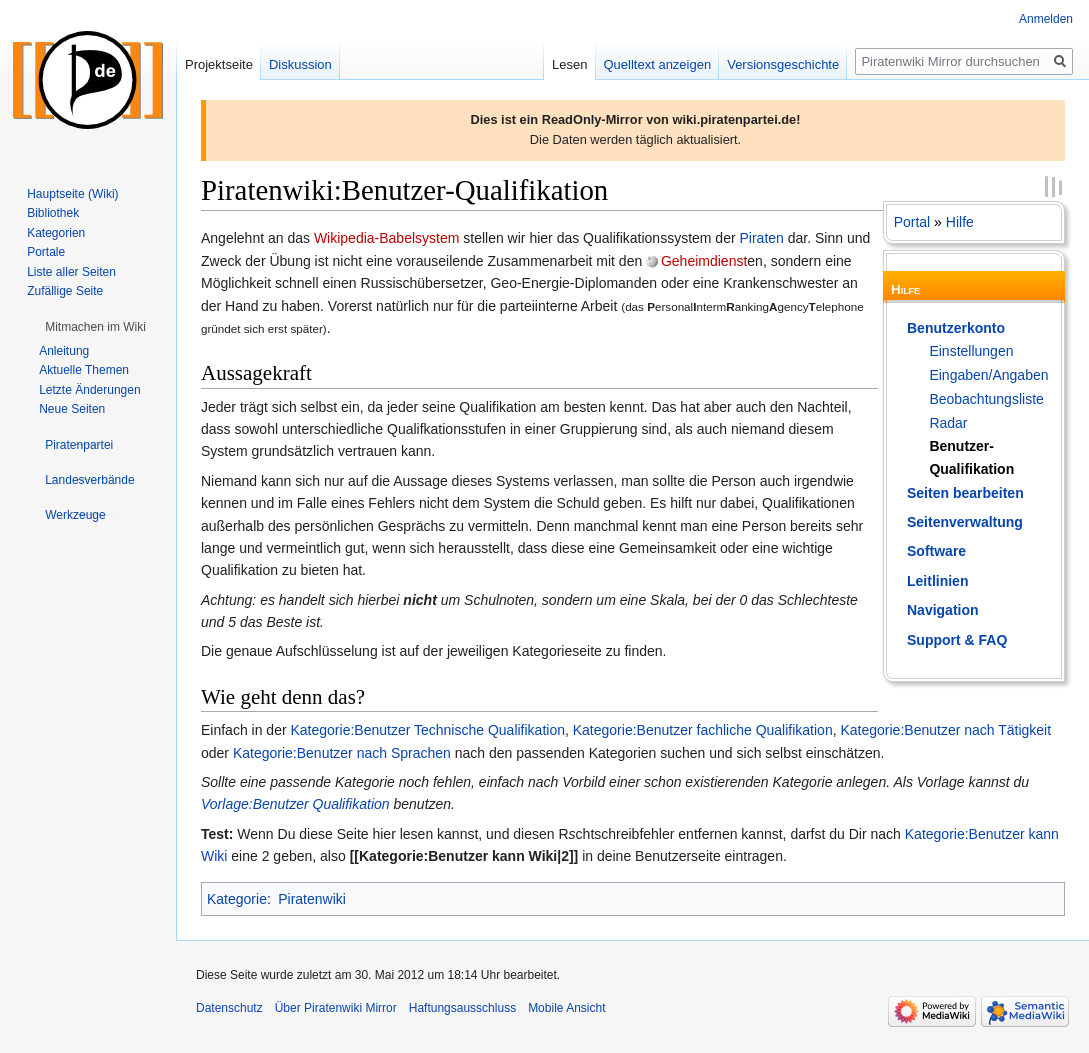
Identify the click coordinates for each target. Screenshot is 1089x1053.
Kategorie (237, 899)
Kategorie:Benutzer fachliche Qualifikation (703, 730)
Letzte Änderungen (89, 390)
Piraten (761, 238)
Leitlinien (937, 581)
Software (936, 551)
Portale (46, 252)
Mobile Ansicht (566, 1008)
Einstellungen (971, 351)
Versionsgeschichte (783, 64)
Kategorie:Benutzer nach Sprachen (342, 753)
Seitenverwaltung (965, 522)
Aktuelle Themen (84, 370)
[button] (95, 327)
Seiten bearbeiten (965, 493)
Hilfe (960, 222)
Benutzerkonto (956, 328)
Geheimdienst (704, 261)
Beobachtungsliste (986, 399)
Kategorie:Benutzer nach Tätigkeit (945, 730)
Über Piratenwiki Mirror (336, 1008)
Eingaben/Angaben (988, 375)
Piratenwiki (312, 899)
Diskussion (300, 64)
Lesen (569, 64)
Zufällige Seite (65, 291)
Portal (912, 222)
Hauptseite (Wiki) (72, 194)
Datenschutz (229, 1008)
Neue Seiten (72, 409)
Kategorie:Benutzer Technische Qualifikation (428, 730)
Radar (948, 423)
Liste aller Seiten (71, 272)
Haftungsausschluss (462, 1008)
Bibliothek (53, 213)
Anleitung (64, 351)
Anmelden (1046, 19)
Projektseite (219, 64)
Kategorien (56, 233)
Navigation (943, 610)
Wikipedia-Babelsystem (387, 238)
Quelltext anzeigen (658, 64)
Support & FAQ (957, 640)
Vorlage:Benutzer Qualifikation (295, 804)
